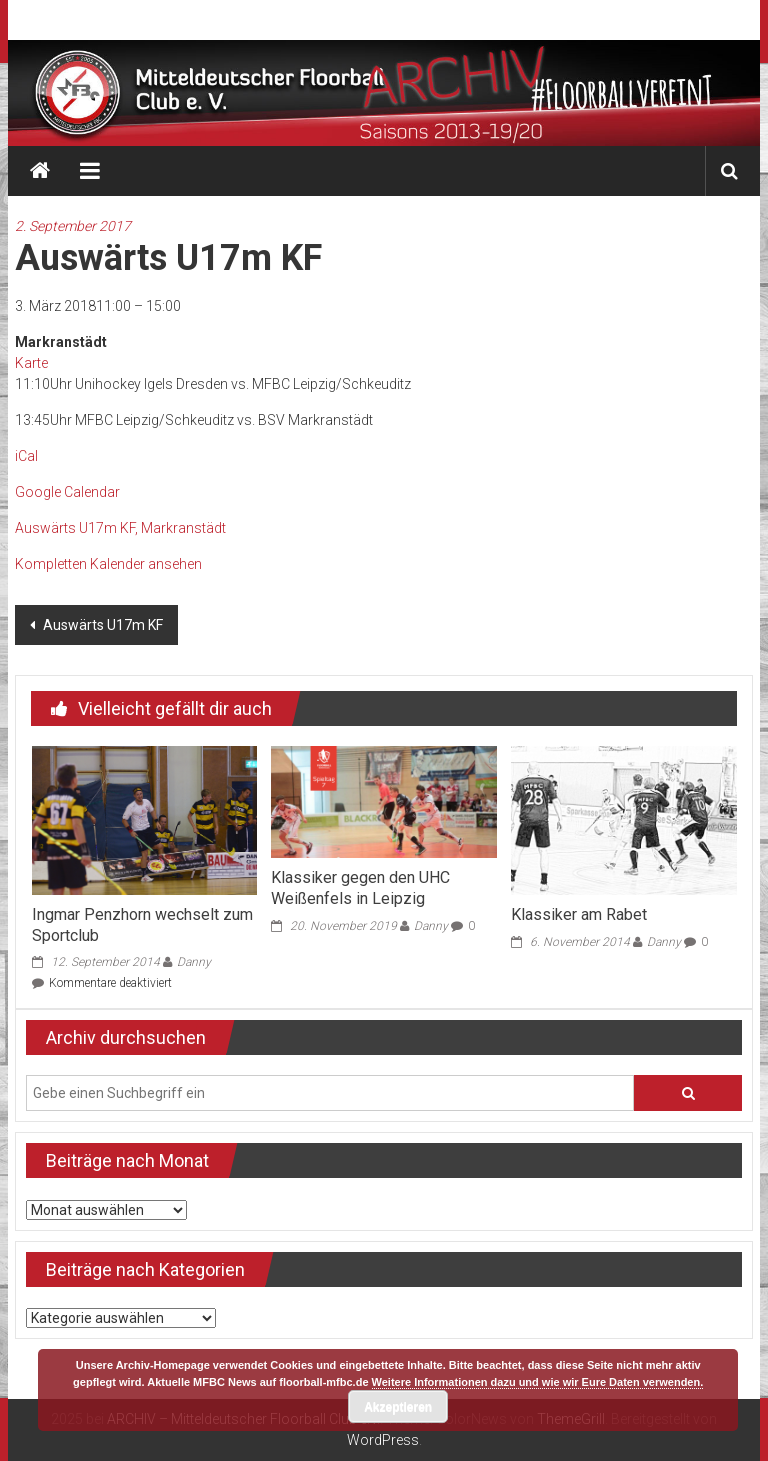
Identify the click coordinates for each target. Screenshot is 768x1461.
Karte (31, 363)
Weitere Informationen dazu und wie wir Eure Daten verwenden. (538, 1382)
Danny (194, 962)
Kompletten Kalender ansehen (108, 564)
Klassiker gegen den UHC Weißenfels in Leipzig (360, 888)
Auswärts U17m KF (101, 625)
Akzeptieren (398, 1407)
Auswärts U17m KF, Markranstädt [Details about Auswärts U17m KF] (120, 528)
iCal (26, 456)
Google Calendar (67, 492)
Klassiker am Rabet (579, 914)
